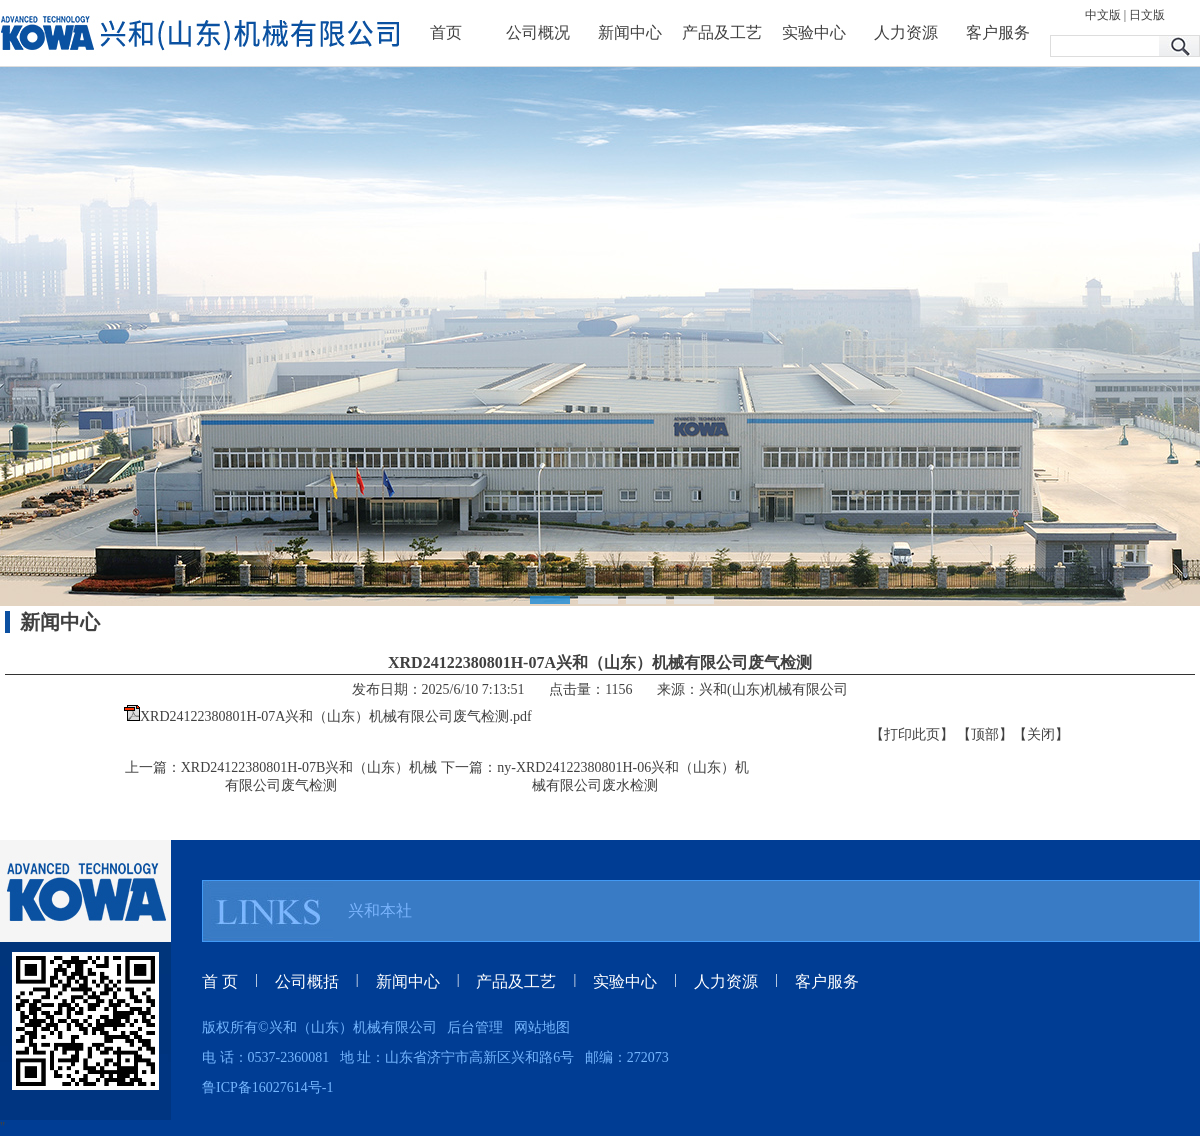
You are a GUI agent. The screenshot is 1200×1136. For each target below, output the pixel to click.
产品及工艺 (722, 32)
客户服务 (998, 32)
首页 (446, 32)
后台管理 (475, 1027)
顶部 (985, 734)
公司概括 (307, 981)
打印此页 (912, 734)
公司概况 (538, 32)
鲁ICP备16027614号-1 (267, 1087)
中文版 (1103, 15)
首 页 (220, 981)
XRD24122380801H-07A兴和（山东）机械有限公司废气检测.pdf (336, 716)
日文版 (1147, 15)
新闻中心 (630, 32)
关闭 (1041, 734)
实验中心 (814, 32)
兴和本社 (380, 910)
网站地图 (542, 1027)
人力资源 (906, 32)
